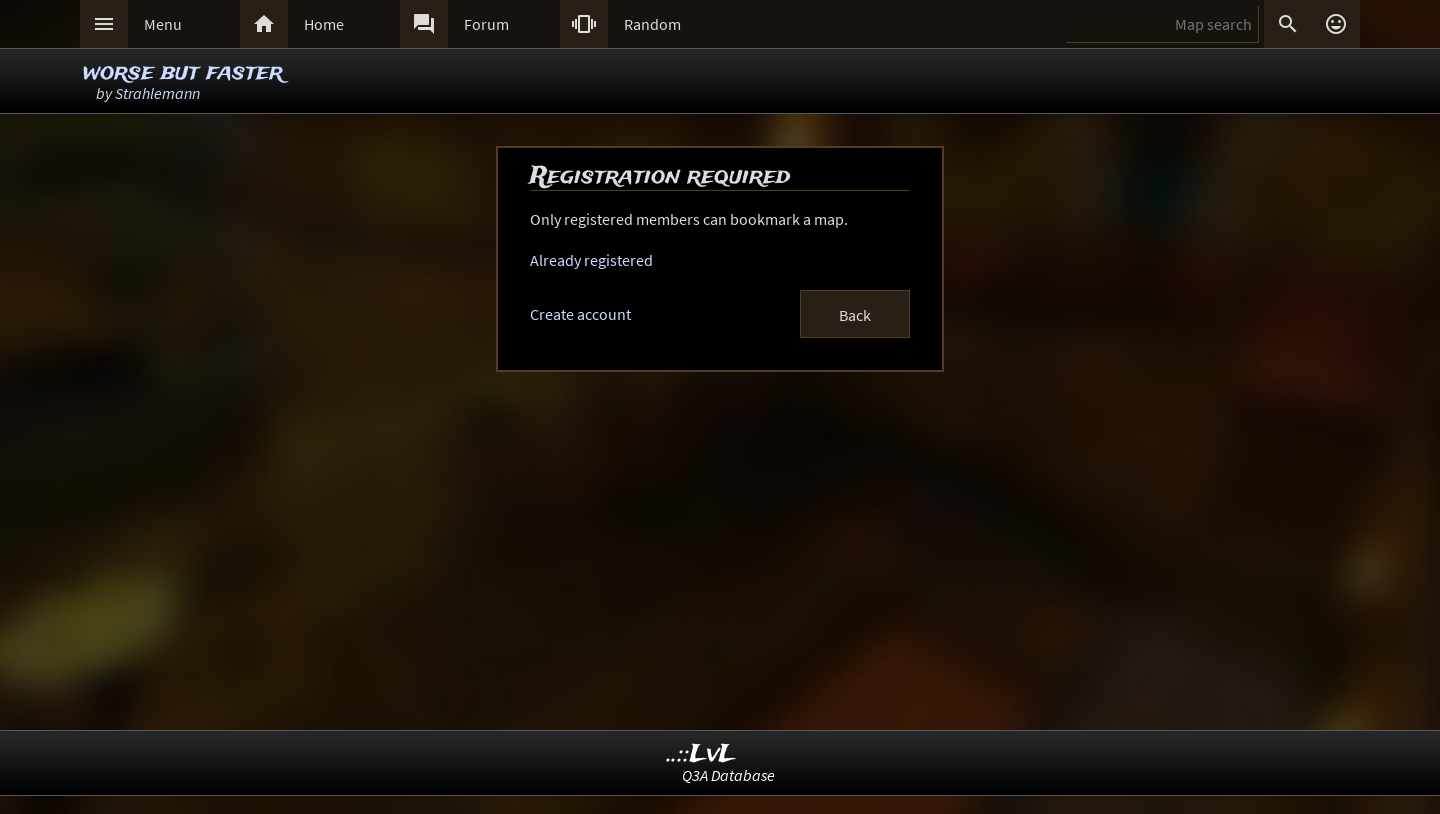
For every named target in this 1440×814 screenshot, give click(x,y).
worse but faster (182, 72)
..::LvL (701, 754)
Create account (580, 314)
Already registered (591, 260)
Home (324, 24)
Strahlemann (157, 93)
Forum (486, 24)
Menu (163, 24)
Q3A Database (728, 775)
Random (652, 24)
